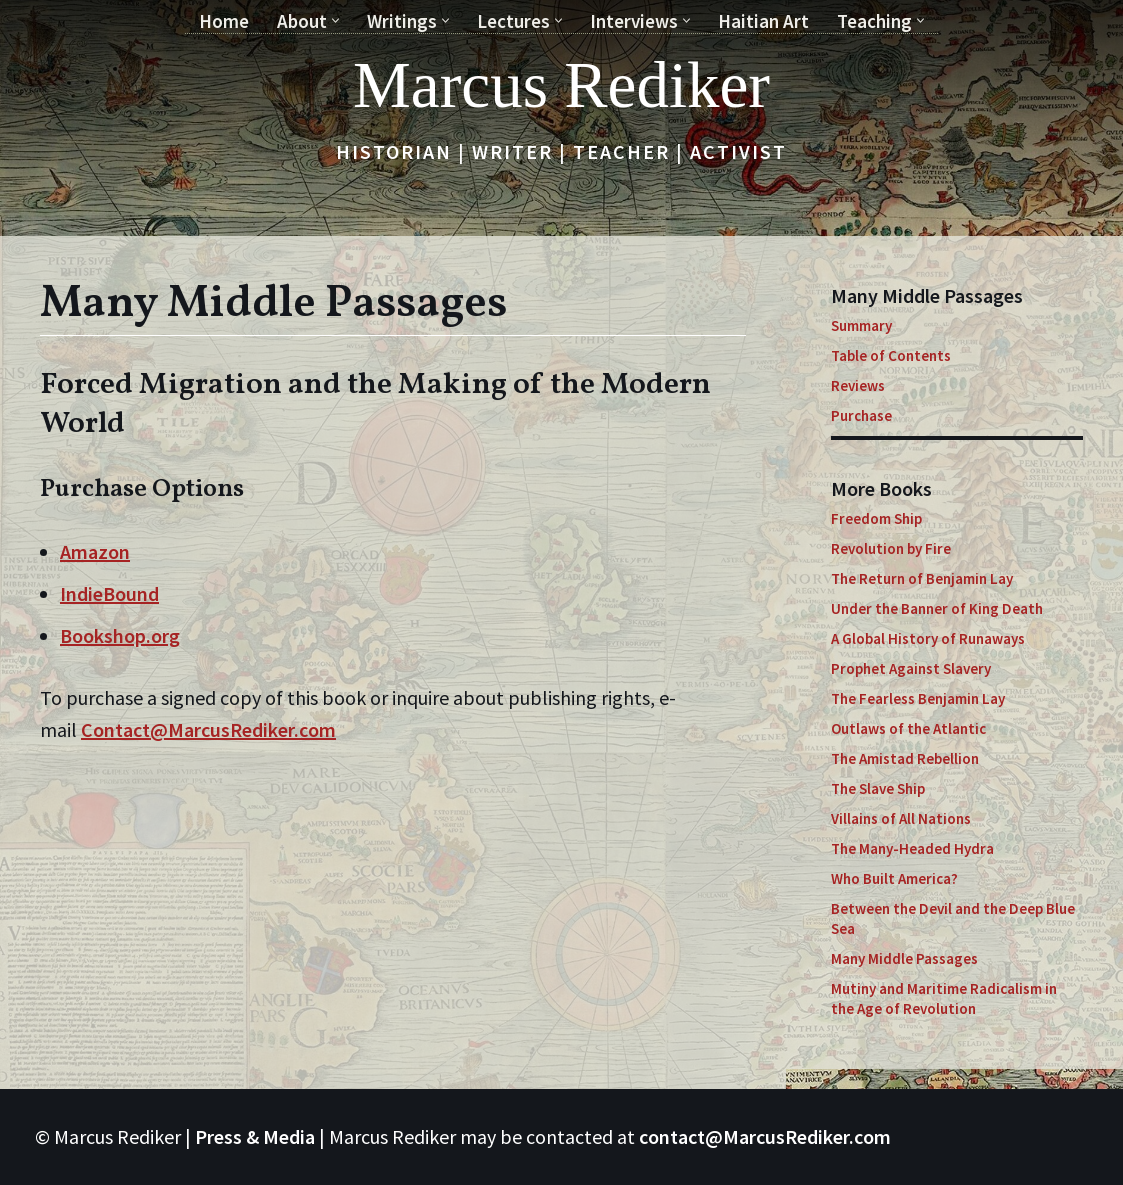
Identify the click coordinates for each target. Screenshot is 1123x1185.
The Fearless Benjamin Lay (918, 698)
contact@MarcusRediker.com (765, 1136)
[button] (335, 20)
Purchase (861, 415)
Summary (861, 325)
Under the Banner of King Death (937, 608)
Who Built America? (894, 878)
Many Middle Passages (904, 958)
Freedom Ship (876, 518)
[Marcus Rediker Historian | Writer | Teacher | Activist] (561, 85)
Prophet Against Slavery (911, 668)
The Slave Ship (878, 788)
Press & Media (255, 1136)
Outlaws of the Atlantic (908, 728)
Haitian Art (763, 21)
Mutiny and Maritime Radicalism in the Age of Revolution (944, 998)
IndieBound (109, 593)
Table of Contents (891, 355)
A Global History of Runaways (928, 638)
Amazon (95, 551)
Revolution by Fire (891, 548)
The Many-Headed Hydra (912, 848)
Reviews (858, 385)
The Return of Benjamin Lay (922, 578)
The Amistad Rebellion (905, 758)
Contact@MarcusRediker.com (208, 729)
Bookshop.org (120, 635)
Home (224, 21)
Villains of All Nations (901, 818)
